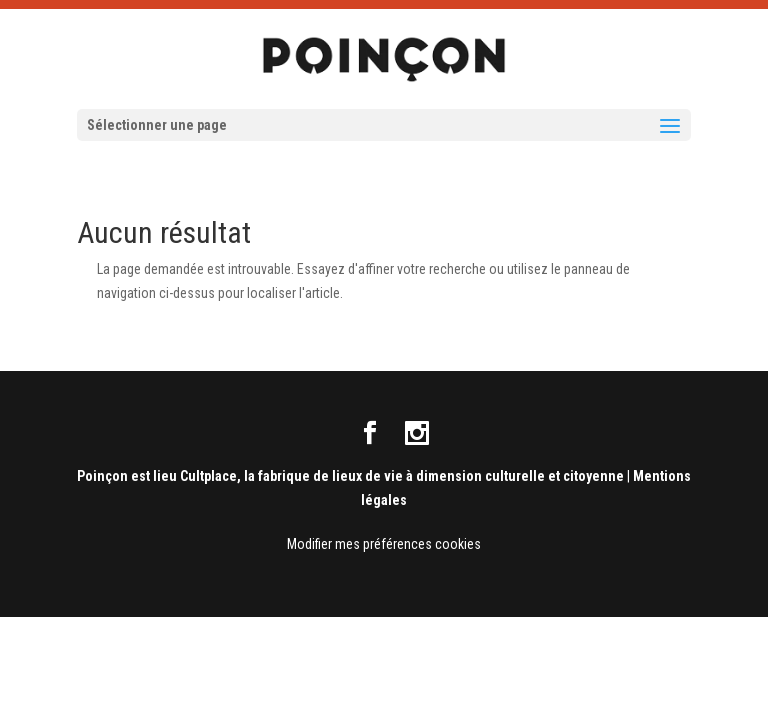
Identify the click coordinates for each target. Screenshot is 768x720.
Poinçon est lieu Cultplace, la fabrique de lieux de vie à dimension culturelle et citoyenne (350, 476)
